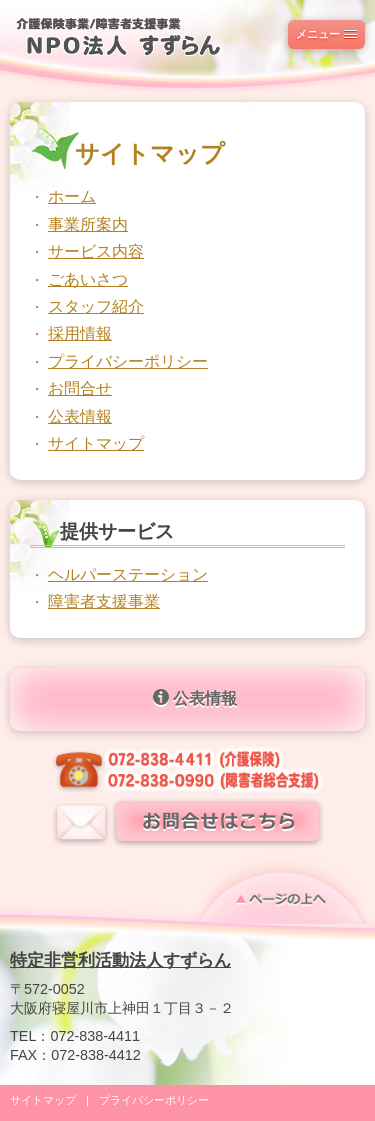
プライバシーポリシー (128, 361)
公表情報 (80, 416)
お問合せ (80, 388)
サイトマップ (96, 443)
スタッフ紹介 (96, 306)
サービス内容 (96, 251)
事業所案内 (88, 224)
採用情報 (80, 333)
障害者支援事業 (104, 601)
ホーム (72, 196)
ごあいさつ (88, 279)
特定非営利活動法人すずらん (120, 960)
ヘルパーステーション (128, 574)
